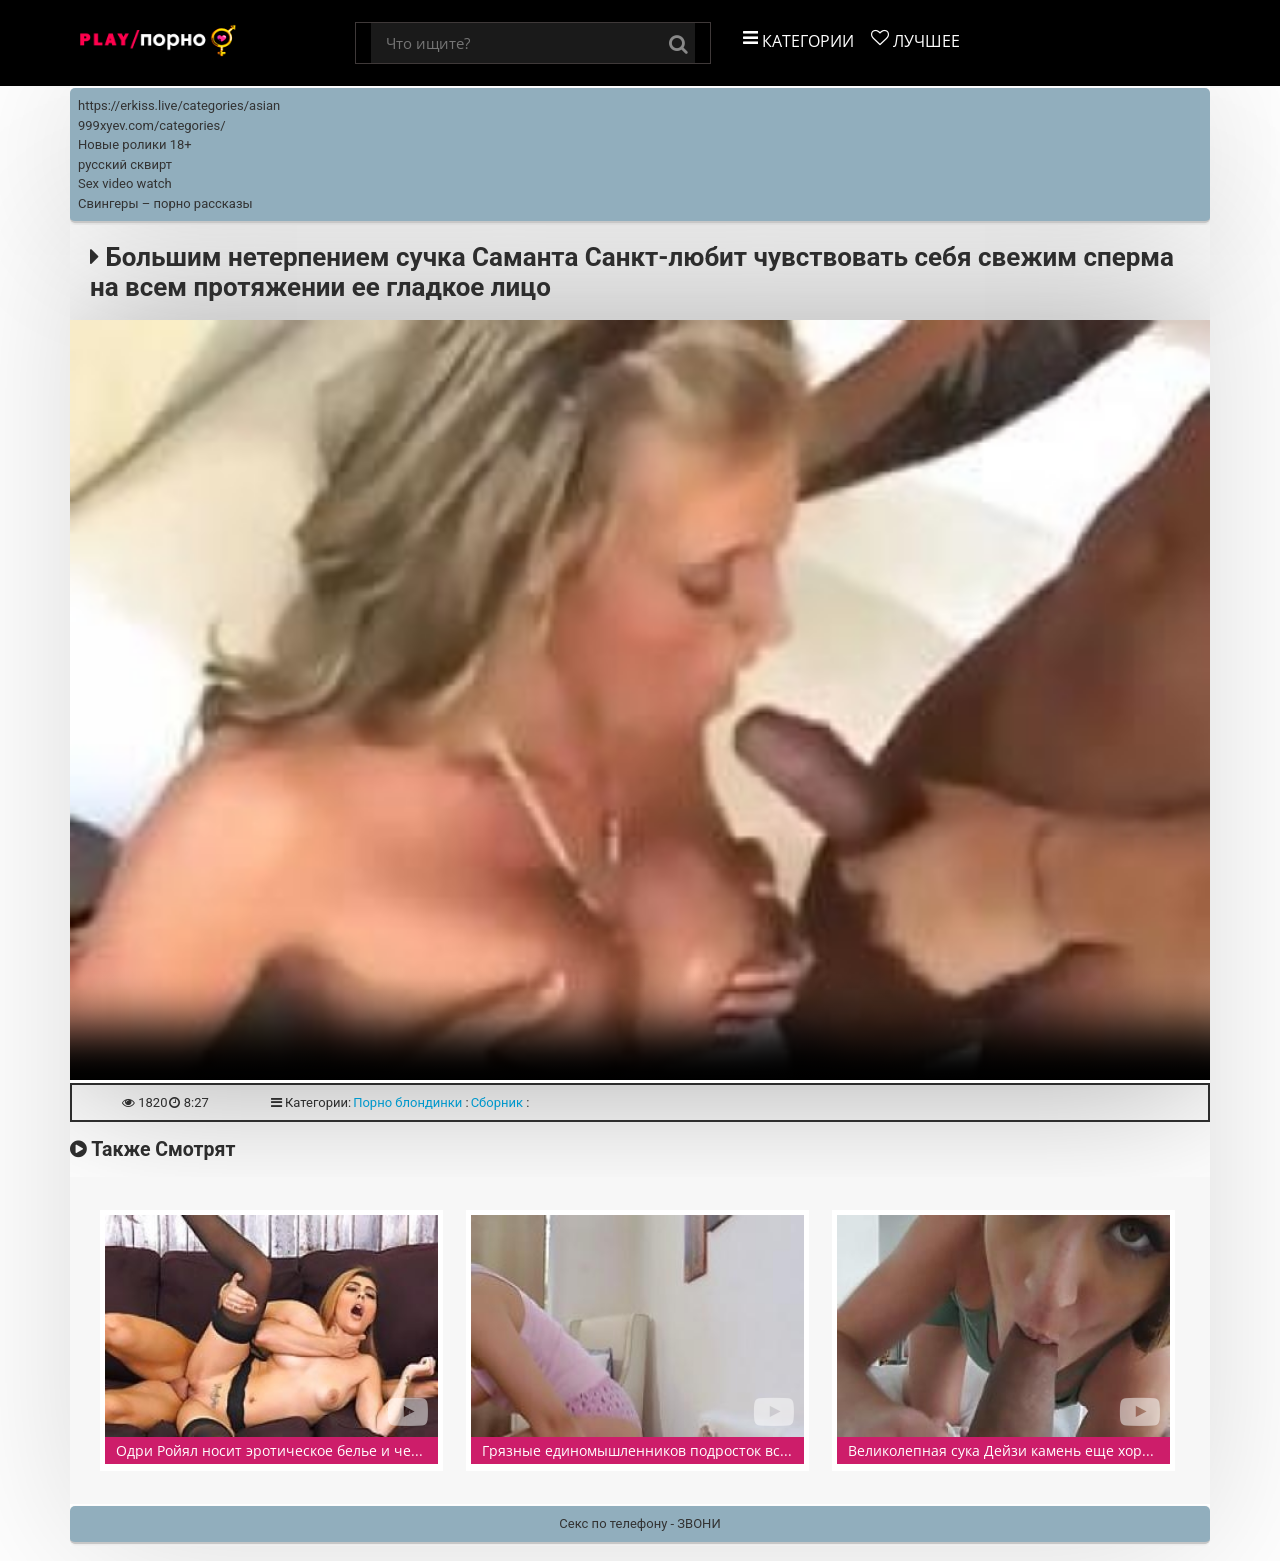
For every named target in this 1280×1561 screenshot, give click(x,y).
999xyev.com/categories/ (152, 125)
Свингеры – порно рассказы (165, 203)
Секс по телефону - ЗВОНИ (639, 1523)
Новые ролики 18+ (135, 144)
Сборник (497, 1102)
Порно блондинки (407, 1102)
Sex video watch (125, 183)
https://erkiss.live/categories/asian (179, 105)
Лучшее (915, 40)
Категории (798, 40)
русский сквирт (125, 164)
